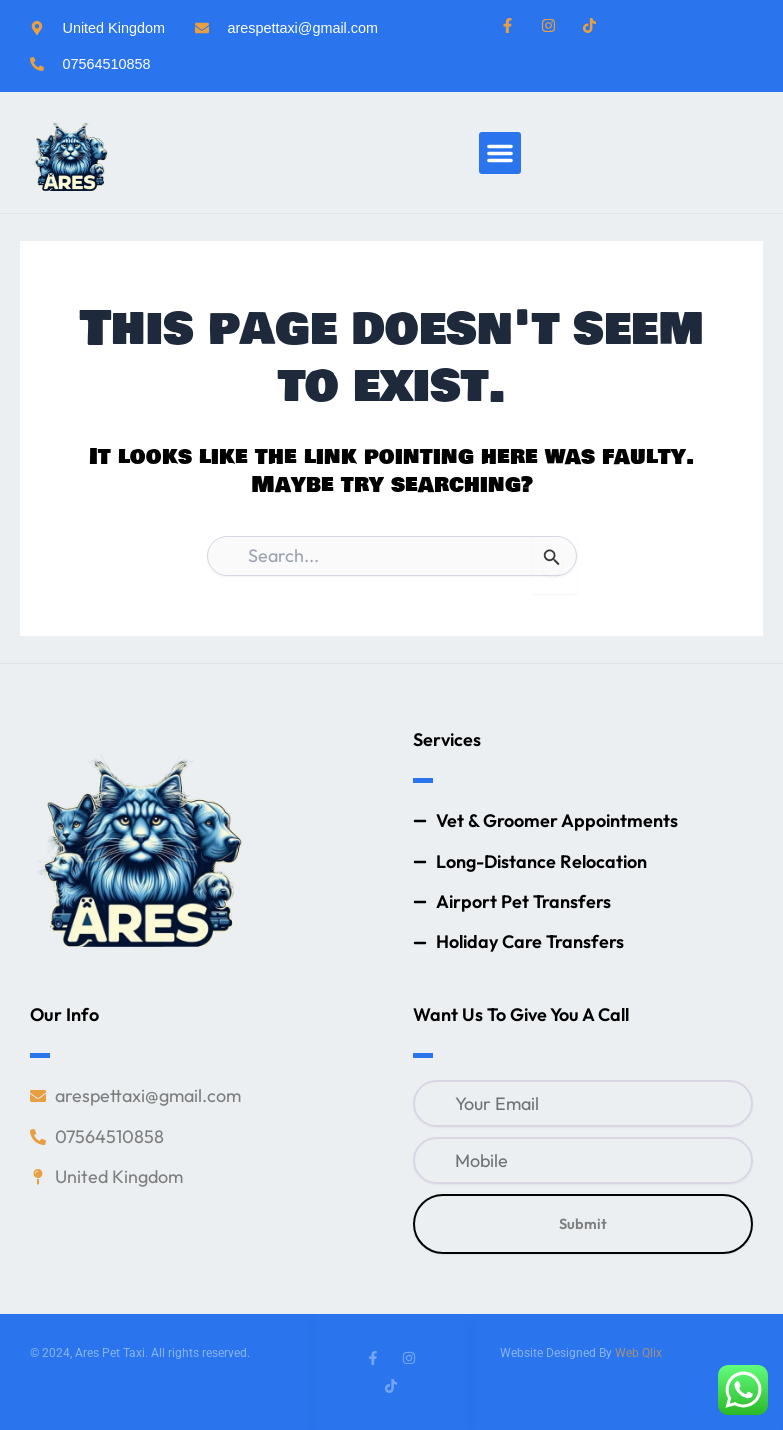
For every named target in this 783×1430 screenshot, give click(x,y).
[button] (500, 153)
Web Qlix (638, 1353)
